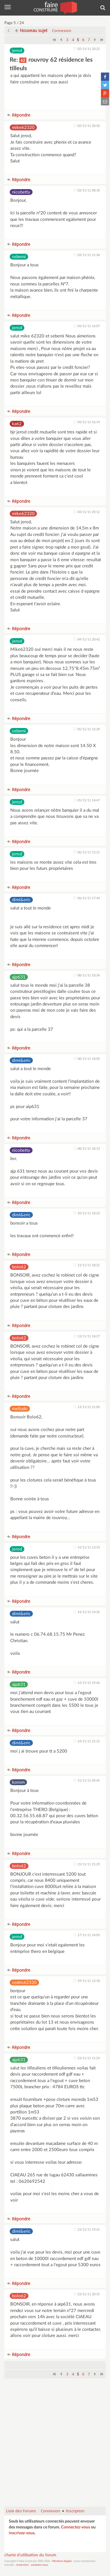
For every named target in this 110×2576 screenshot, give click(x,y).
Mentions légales (62, 2561)
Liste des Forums (21, 2510)
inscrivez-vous (22, 2533)
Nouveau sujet (31, 30)
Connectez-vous (75, 2527)
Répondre (18, 115)
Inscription (75, 2510)
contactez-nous (39, 2565)
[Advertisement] (55, 2445)
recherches (22, 2565)
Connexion (61, 30)
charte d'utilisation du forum (30, 2555)
